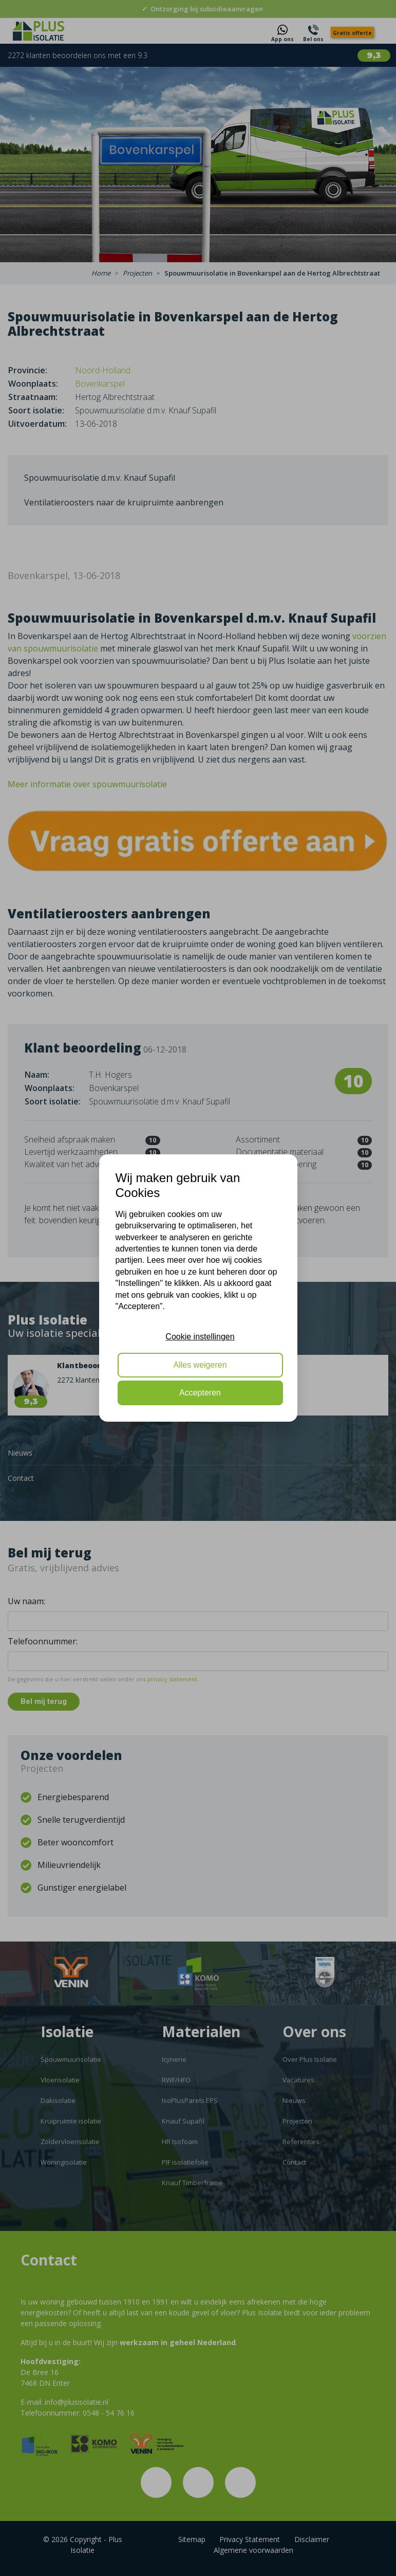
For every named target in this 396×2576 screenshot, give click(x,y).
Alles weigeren (200, 1364)
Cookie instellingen (199, 1336)
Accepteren (200, 1392)
